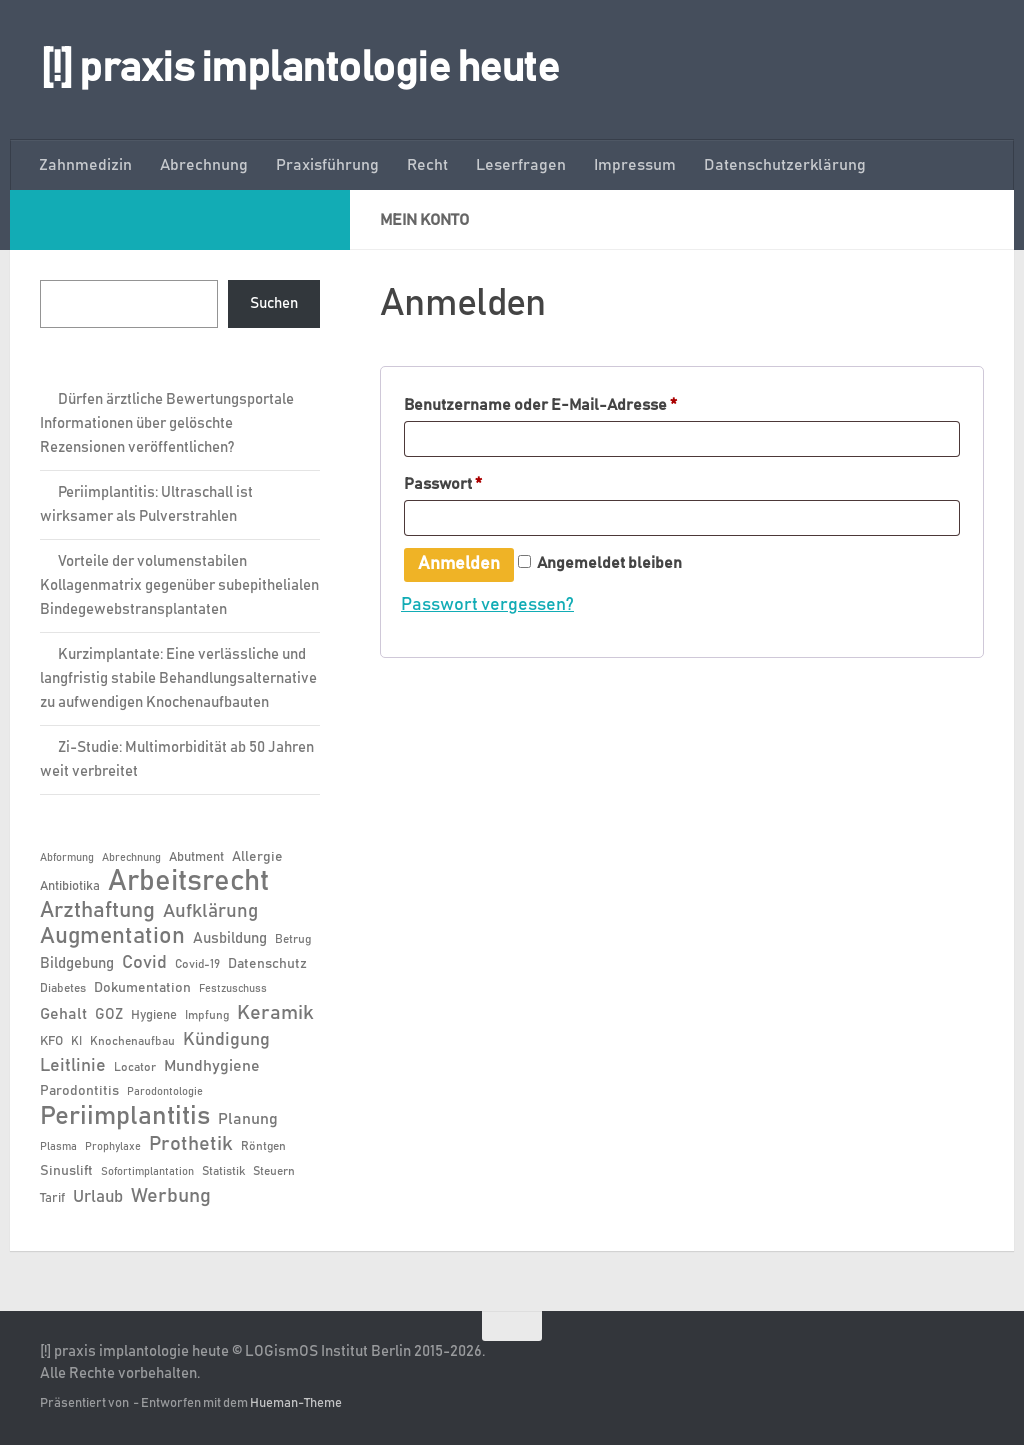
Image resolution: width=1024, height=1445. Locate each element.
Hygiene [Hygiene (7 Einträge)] (154, 1015)
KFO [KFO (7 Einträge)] (51, 1041)
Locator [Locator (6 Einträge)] (135, 1067)
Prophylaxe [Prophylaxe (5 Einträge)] (113, 1147)
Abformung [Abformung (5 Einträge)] (67, 858)
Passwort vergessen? (487, 607)
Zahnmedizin (85, 165)
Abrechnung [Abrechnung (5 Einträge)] (131, 858)
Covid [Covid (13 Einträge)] (144, 963)
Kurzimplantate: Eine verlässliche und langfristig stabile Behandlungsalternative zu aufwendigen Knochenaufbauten (178, 678)
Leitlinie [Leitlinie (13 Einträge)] (73, 1066)
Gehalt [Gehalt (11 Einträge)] (63, 1014)
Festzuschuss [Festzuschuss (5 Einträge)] (233, 989)
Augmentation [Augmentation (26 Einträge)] (112, 936)
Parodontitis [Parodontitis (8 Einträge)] (79, 1091)
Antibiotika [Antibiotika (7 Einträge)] (70, 886)
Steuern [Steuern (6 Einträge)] (274, 1171)
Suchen (274, 303)
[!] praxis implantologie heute (299, 69)
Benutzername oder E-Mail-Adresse (584, 401)
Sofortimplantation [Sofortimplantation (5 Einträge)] (147, 1172)
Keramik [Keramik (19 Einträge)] (275, 1013)
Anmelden (459, 567)
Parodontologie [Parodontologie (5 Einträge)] (165, 1092)
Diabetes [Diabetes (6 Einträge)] (63, 988)
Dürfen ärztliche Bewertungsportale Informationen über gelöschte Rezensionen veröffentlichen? (167, 423)
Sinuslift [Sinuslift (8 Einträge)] (66, 1171)
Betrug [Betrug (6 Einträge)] (293, 939)
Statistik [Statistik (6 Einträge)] (223, 1171)
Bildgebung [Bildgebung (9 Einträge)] (77, 963)
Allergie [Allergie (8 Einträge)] (257, 857)
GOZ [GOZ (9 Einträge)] (109, 1014)
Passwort (487, 481)
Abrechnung (204, 165)
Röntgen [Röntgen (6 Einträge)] (263, 1146)
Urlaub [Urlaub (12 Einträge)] (98, 1197)
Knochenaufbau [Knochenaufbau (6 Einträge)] (132, 1041)
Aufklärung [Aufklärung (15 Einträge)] (210, 911)
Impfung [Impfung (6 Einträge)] (207, 1015)
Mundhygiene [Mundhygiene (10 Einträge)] (212, 1066)
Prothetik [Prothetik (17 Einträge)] (191, 1144)
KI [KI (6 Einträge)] (76, 1041)
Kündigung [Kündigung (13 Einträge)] (226, 1040)
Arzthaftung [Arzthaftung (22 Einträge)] (97, 910)
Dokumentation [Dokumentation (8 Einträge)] (142, 988)
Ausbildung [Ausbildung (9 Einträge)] (230, 938)
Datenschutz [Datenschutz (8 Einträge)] (267, 964)
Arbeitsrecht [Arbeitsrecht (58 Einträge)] (188, 882)
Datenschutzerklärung (785, 165)
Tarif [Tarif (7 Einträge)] (52, 1198)
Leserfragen (521, 165)
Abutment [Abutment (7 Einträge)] (196, 857)
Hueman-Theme (296, 1403)
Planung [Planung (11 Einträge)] (248, 1119)
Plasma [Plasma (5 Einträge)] (58, 1147)
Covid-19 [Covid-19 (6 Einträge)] (197, 964)
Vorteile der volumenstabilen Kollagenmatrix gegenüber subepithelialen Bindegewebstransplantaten (179, 585)
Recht (427, 165)
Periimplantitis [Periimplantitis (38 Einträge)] (125, 1116)
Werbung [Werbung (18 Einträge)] (171, 1196)
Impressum (635, 165)
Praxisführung (327, 165)
